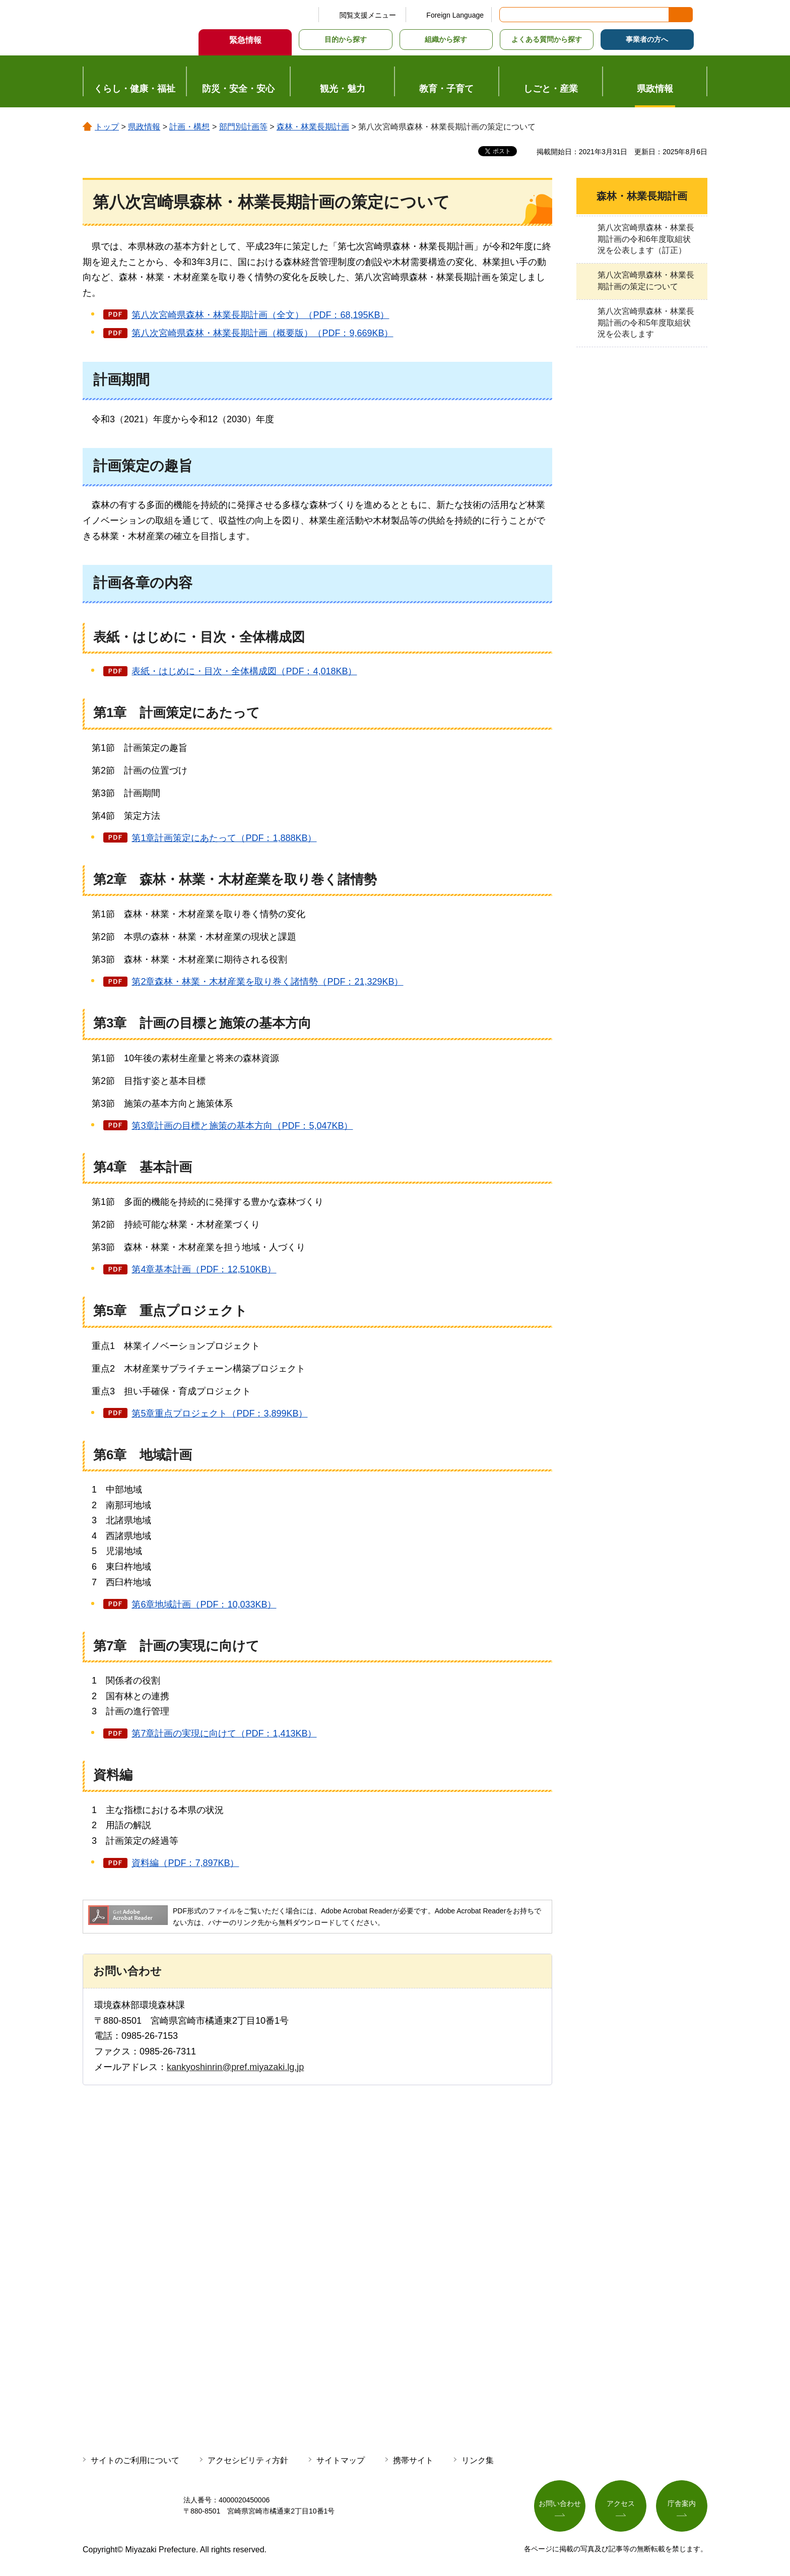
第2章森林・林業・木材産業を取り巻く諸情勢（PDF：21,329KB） (267, 982)
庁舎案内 (682, 2503)
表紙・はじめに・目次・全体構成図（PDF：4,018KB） (244, 671)
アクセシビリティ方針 (248, 2460)
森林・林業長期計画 (313, 126)
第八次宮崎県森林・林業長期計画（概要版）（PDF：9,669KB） (262, 333)
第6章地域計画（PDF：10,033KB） (203, 1604)
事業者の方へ (647, 39)
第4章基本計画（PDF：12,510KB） (203, 1269)
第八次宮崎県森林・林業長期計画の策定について (646, 280)
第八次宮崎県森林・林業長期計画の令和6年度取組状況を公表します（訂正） (646, 238)
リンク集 (478, 2460)
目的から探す (345, 39)
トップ (107, 126)
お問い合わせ (560, 2503)
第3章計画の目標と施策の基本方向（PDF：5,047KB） (242, 1126)
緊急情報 (245, 40)
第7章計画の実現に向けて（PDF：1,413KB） (223, 1733)
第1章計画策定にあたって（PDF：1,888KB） (223, 838)
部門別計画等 (243, 126)
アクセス (621, 2503)
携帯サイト (413, 2460)
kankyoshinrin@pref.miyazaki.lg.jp (235, 2067)
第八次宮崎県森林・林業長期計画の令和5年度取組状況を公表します (646, 322)
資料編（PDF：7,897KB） (185, 1863)
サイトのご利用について (135, 2460)
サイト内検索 (507, 14)
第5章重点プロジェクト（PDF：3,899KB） (219, 1413)
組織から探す (446, 39)
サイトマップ (340, 2460)
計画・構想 (189, 126)
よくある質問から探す (546, 39)
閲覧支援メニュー (368, 15)
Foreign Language (455, 15)
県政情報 (144, 126)
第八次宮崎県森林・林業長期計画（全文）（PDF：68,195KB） (260, 315)
